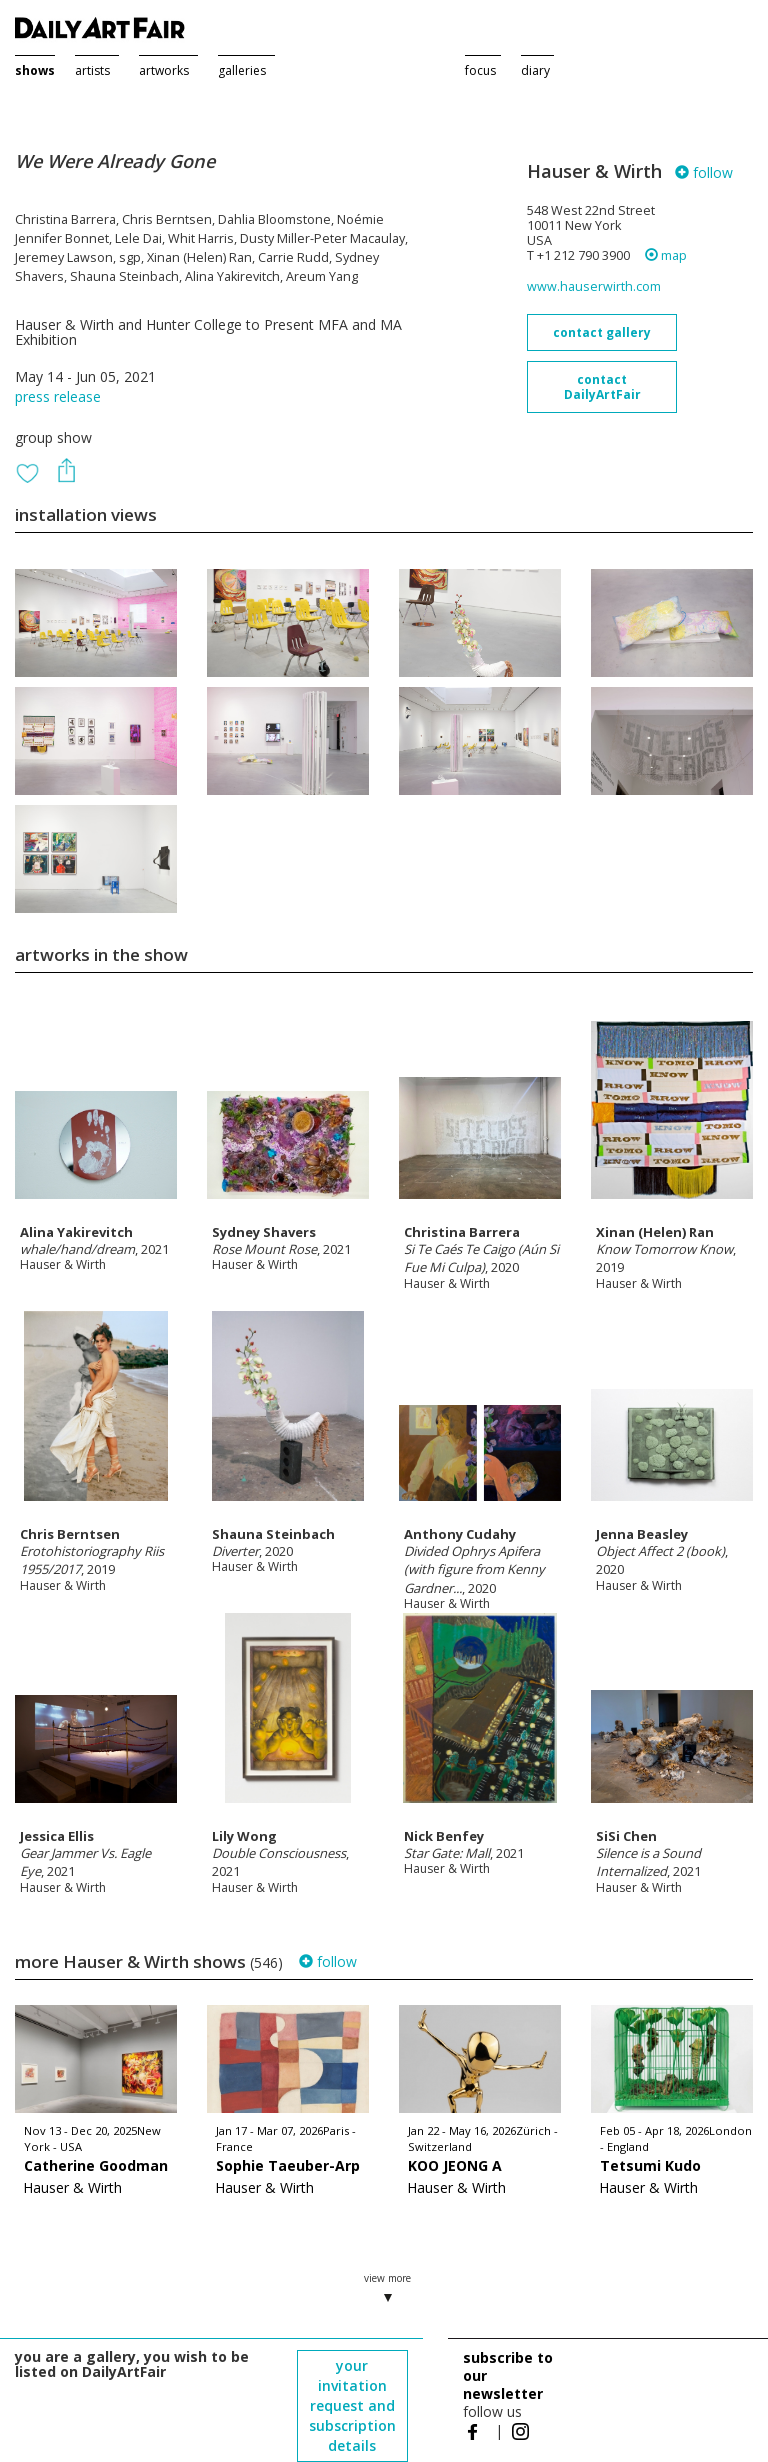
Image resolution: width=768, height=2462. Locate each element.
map (666, 255)
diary (535, 70)
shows (35, 70)
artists (92, 70)
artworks (164, 70)
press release (58, 396)
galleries (242, 70)
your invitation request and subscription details (352, 2405)
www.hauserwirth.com (594, 286)
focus (480, 70)
